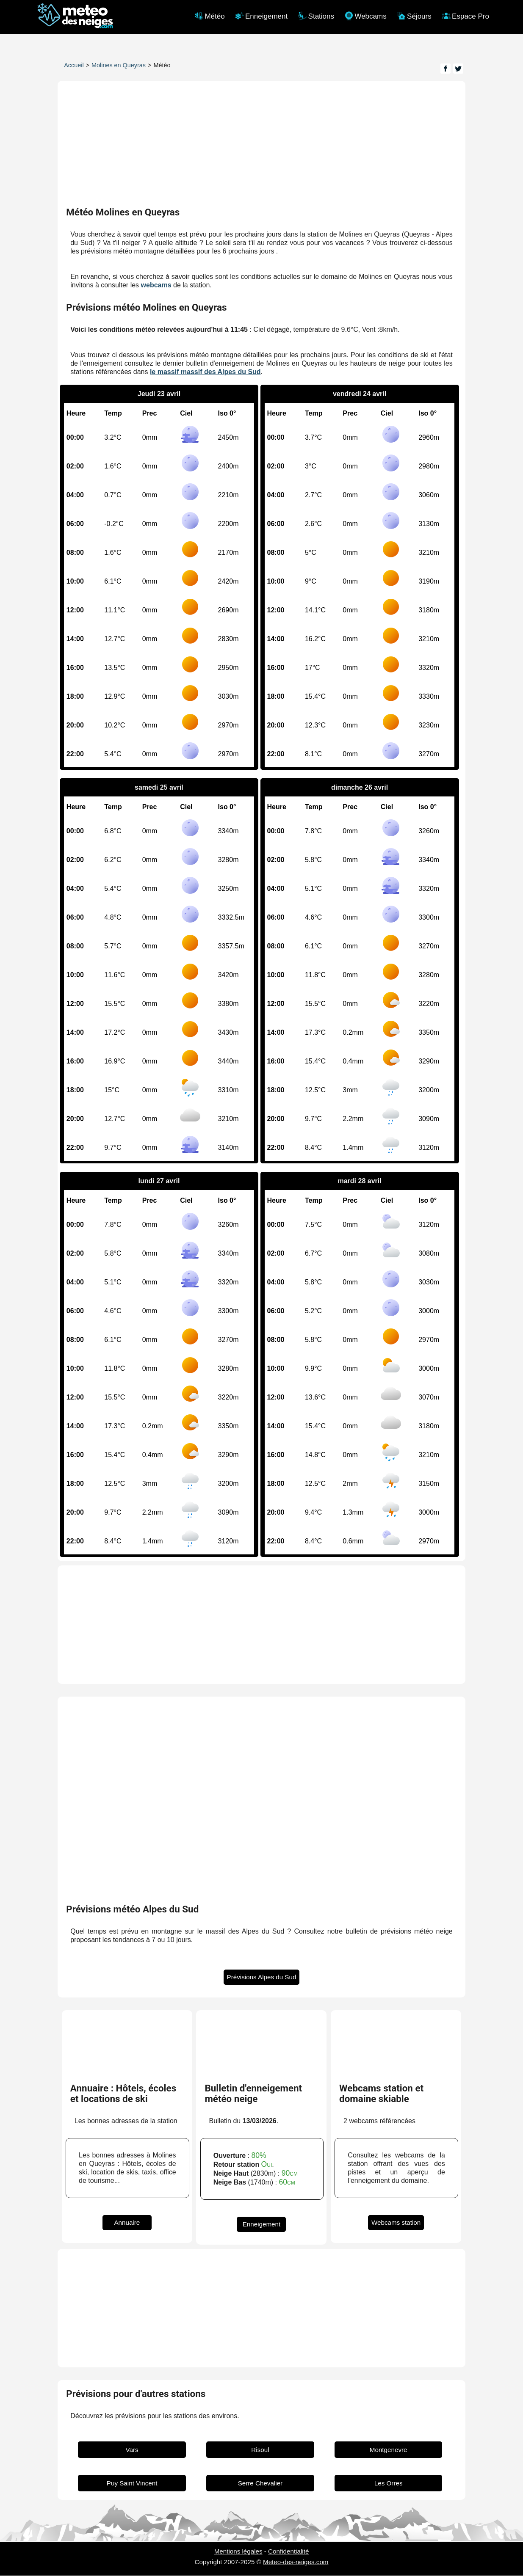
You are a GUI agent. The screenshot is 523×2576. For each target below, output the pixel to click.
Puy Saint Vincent (132, 2483)
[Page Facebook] (445, 68)
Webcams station (396, 2222)
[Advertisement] (261, 1625)
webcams (156, 285)
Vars (132, 2450)
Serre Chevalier (260, 2483)
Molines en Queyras (118, 65)
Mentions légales (238, 2551)
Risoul (260, 2450)
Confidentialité (288, 2551)
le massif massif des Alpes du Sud (205, 372)
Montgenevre (388, 2450)
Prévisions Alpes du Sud (261, 1977)
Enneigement (262, 2224)
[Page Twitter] (458, 68)
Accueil (73, 65)
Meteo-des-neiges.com (295, 2562)
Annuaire (127, 2222)
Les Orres (388, 2483)
